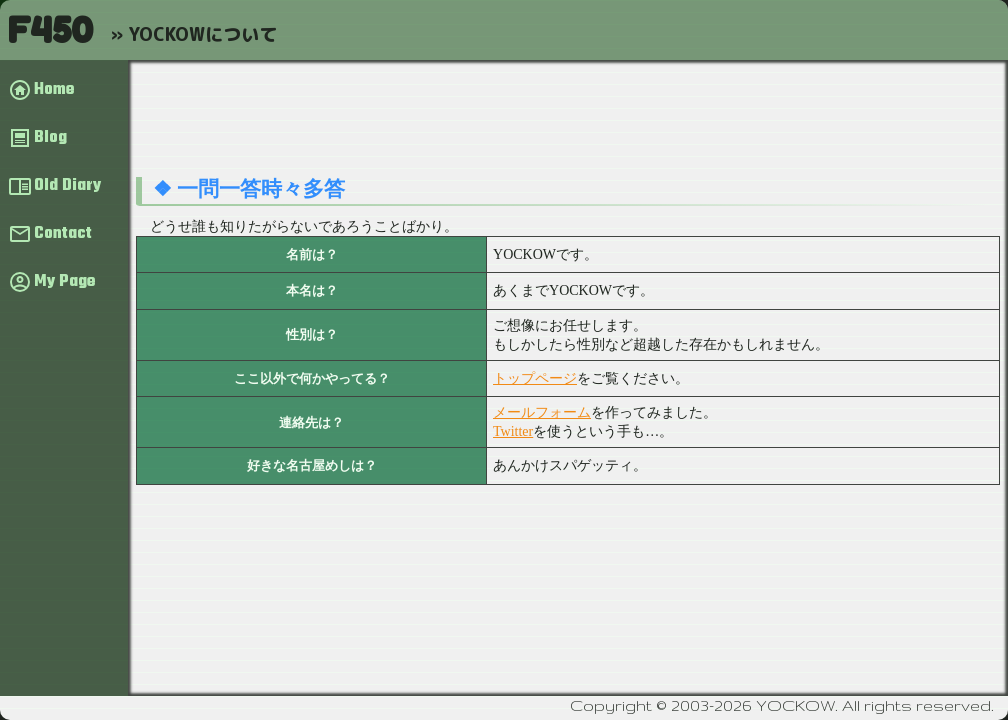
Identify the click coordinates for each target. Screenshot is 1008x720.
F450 (50, 29)
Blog (50, 138)
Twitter (513, 431)
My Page (64, 282)
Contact (63, 234)
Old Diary (67, 186)
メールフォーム (542, 412)
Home (54, 90)
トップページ (535, 378)
